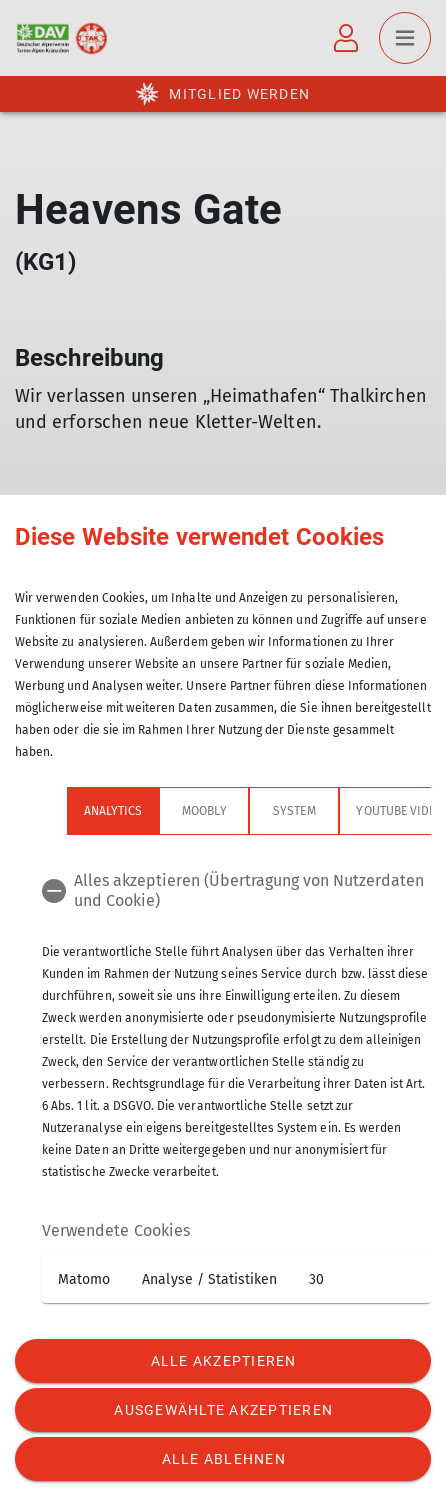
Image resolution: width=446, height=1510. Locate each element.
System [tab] (242, 811)
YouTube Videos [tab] (351, 811)
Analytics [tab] (61, 811)
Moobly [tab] (152, 811)
